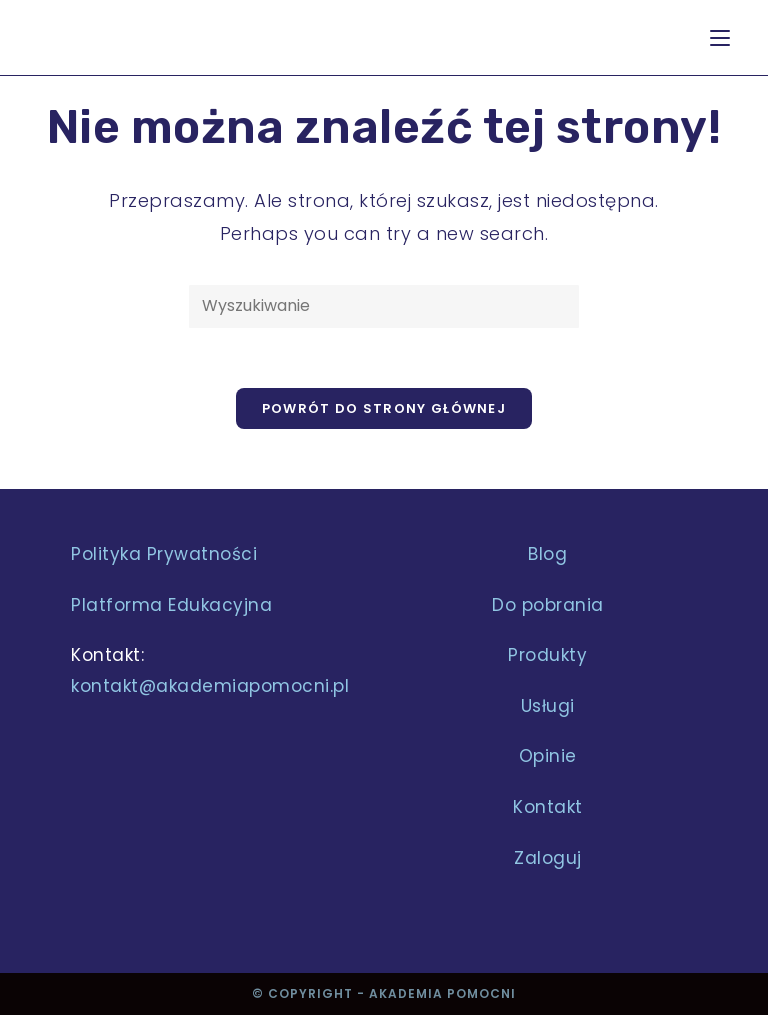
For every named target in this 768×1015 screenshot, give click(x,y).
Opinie (548, 756)
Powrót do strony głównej (384, 408)
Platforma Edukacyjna (171, 605)
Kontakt (548, 807)
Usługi (548, 706)
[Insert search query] (384, 306)
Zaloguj (548, 858)
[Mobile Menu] (720, 37)
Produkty (547, 655)
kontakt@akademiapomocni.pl (210, 686)
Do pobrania (548, 605)
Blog (547, 554)
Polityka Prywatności (164, 554)
